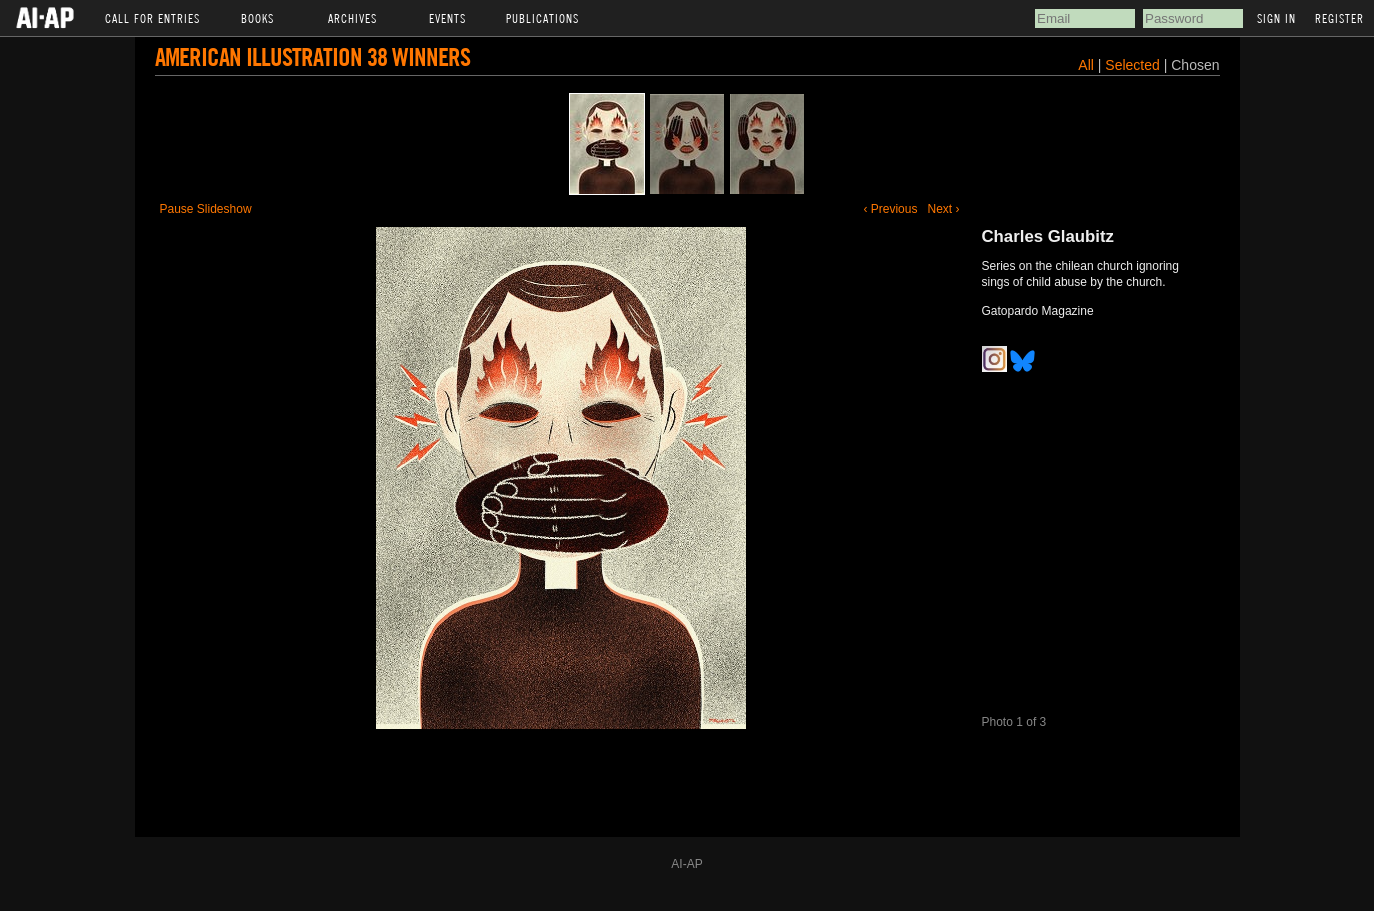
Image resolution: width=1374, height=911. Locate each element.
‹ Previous (890, 209)
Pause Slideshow (206, 209)
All (1086, 65)
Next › (943, 209)
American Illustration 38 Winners (312, 56)
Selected (1134, 65)
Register (1339, 18)
